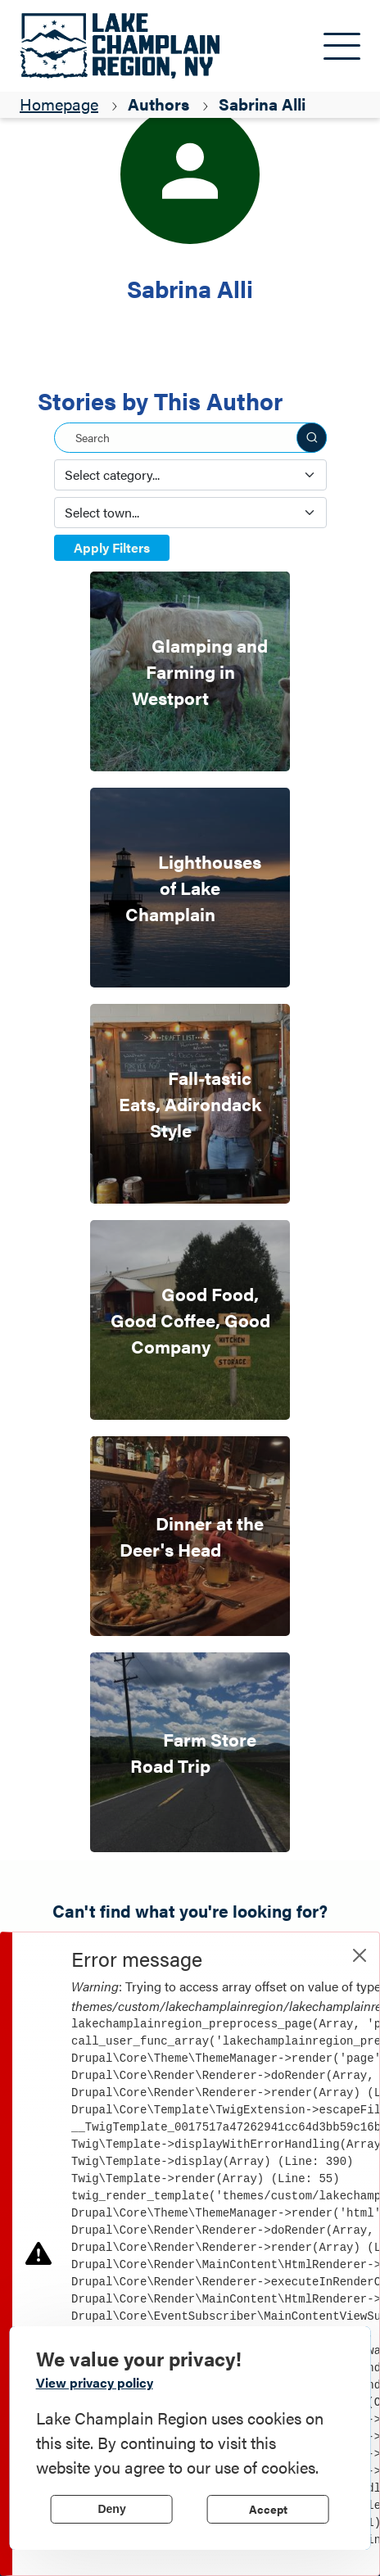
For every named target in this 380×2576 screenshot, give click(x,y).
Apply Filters (112, 547)
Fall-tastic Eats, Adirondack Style (190, 1103)
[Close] (359, 1955)
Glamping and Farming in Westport (200, 671)
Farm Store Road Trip (193, 1752)
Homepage (59, 103)
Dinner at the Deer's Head (192, 1535)
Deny (111, 2508)
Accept (268, 2509)
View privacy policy (94, 2382)
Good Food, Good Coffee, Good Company (190, 1319)
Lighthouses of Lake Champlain (193, 887)
